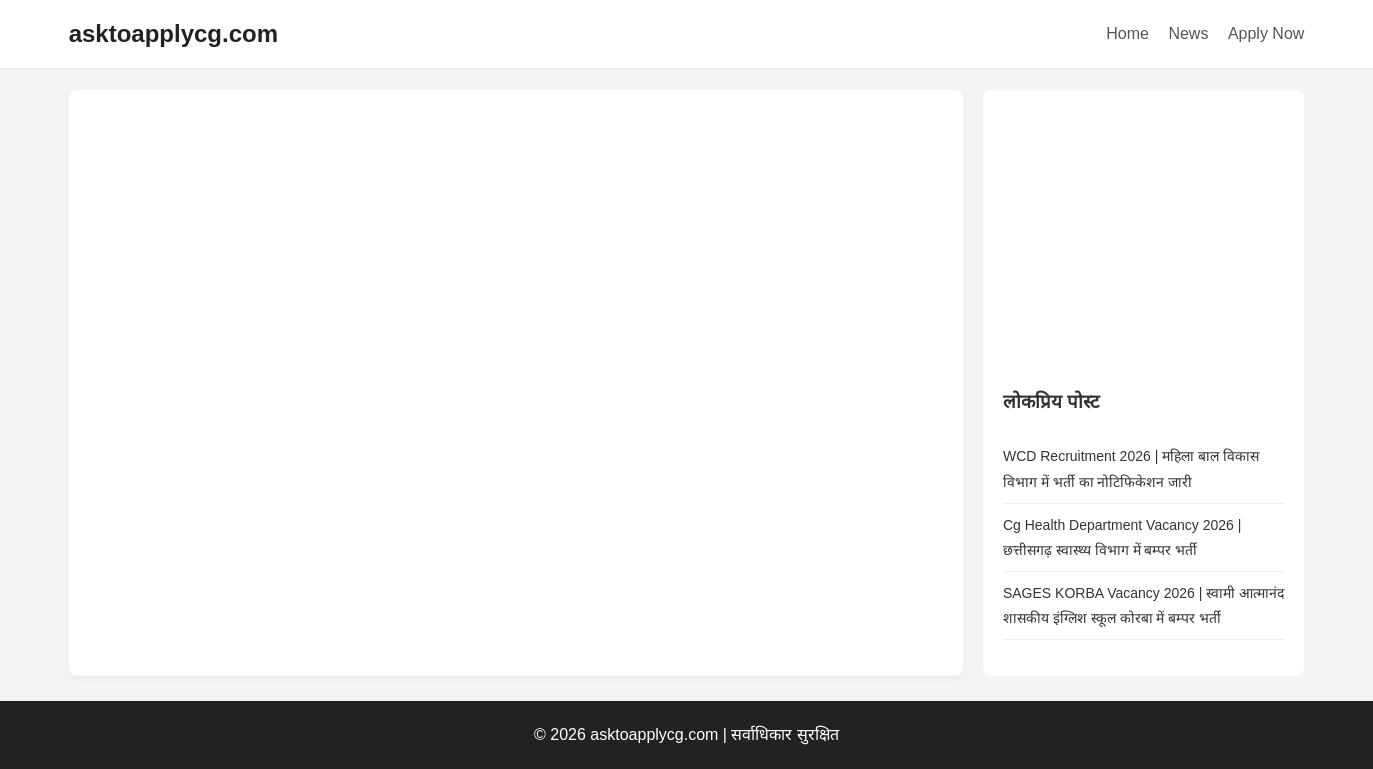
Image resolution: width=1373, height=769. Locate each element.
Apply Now (1266, 33)
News (1188, 33)
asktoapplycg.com (173, 33)
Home (1127, 33)
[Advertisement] (1153, 235)
